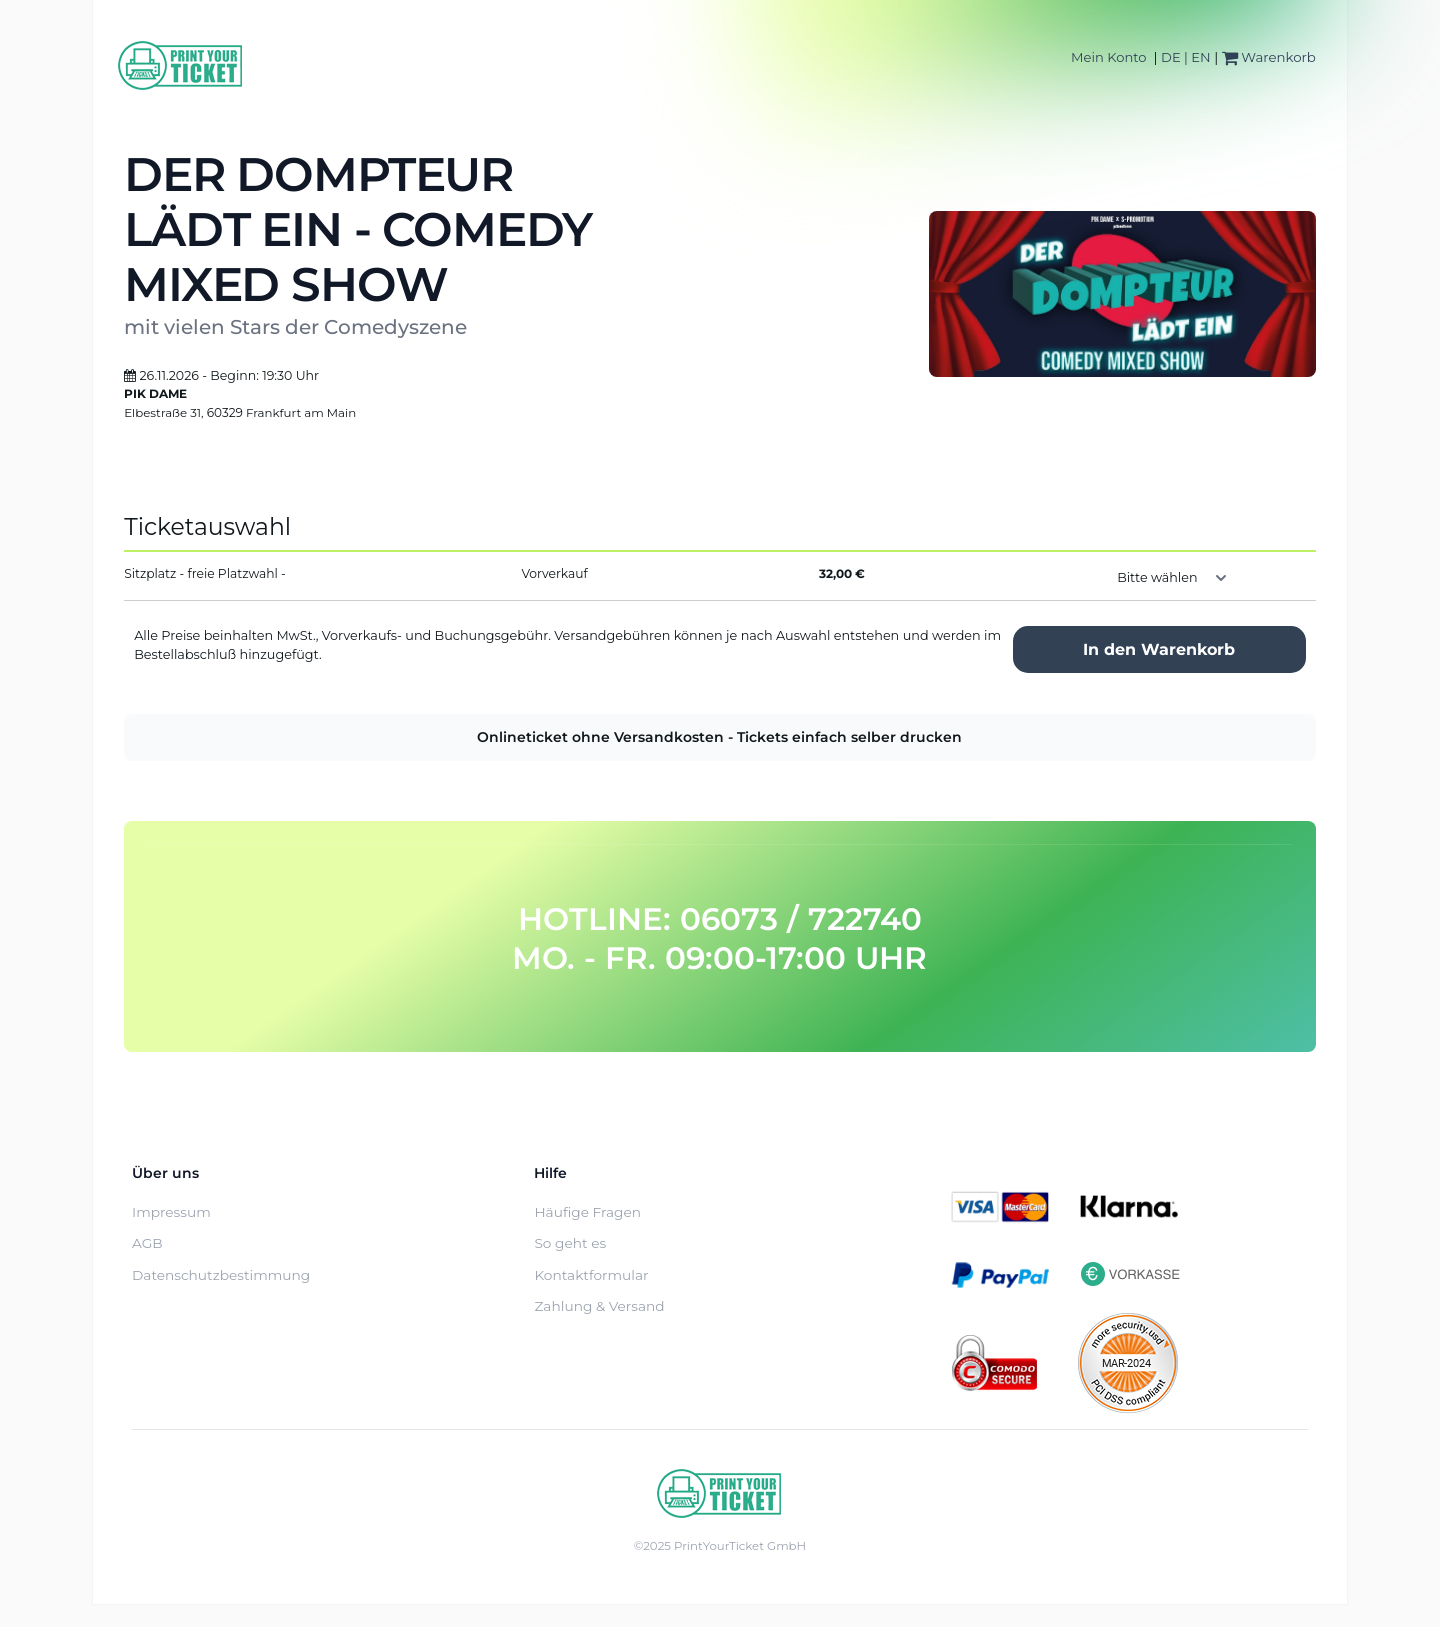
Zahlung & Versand (599, 1306)
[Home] (181, 65)
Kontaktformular (591, 1275)
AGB (147, 1243)
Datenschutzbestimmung (221, 1275)
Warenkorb (1269, 57)
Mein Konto (1108, 57)
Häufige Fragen (587, 1212)
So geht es (570, 1243)
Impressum (171, 1212)
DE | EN (1186, 57)
